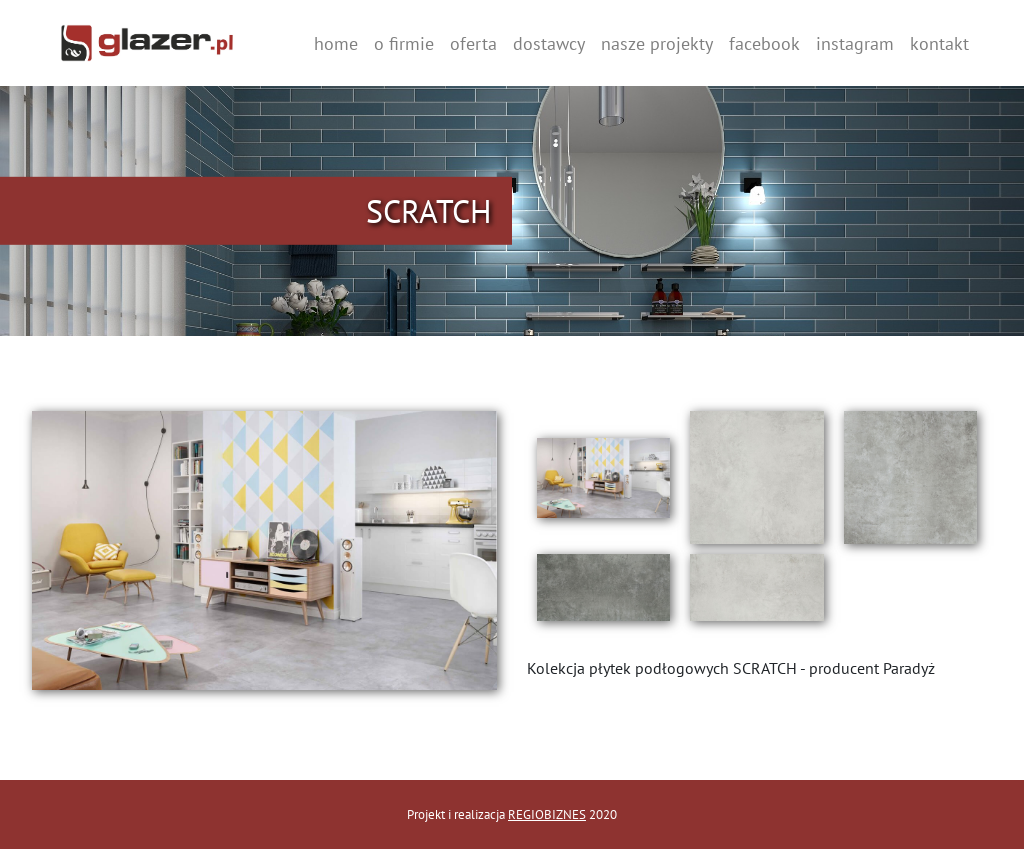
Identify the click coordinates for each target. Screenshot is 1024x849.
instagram (855, 43)
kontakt (939, 43)
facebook (764, 43)
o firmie (404, 43)
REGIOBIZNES (547, 814)
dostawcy (549, 43)
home (336, 43)
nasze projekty (657, 43)
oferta (473, 43)
